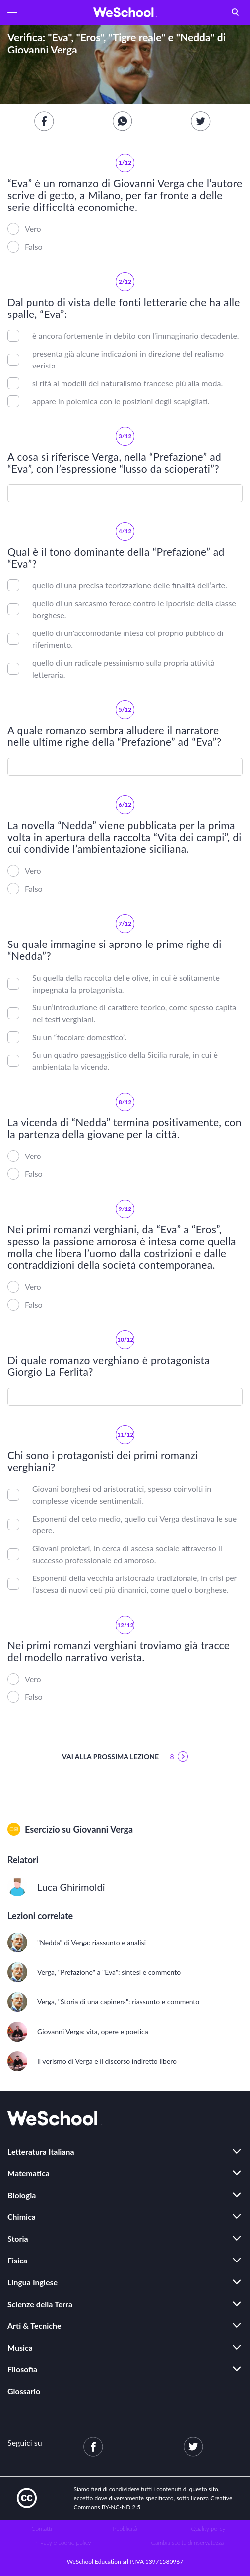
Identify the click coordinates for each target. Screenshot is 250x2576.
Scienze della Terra (39, 2304)
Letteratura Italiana (40, 2151)
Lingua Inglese (32, 2282)
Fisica (17, 2260)
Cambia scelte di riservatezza (187, 2542)
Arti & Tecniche (34, 2325)
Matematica (28, 2173)
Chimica (21, 2216)
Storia (17, 2238)
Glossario (23, 2391)
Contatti (42, 2528)
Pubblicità (125, 2528)
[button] (12, 12)
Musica (20, 2347)
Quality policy (208, 2528)
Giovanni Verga (103, 1829)
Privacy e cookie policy (62, 2542)
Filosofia (22, 2369)
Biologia (21, 2195)
